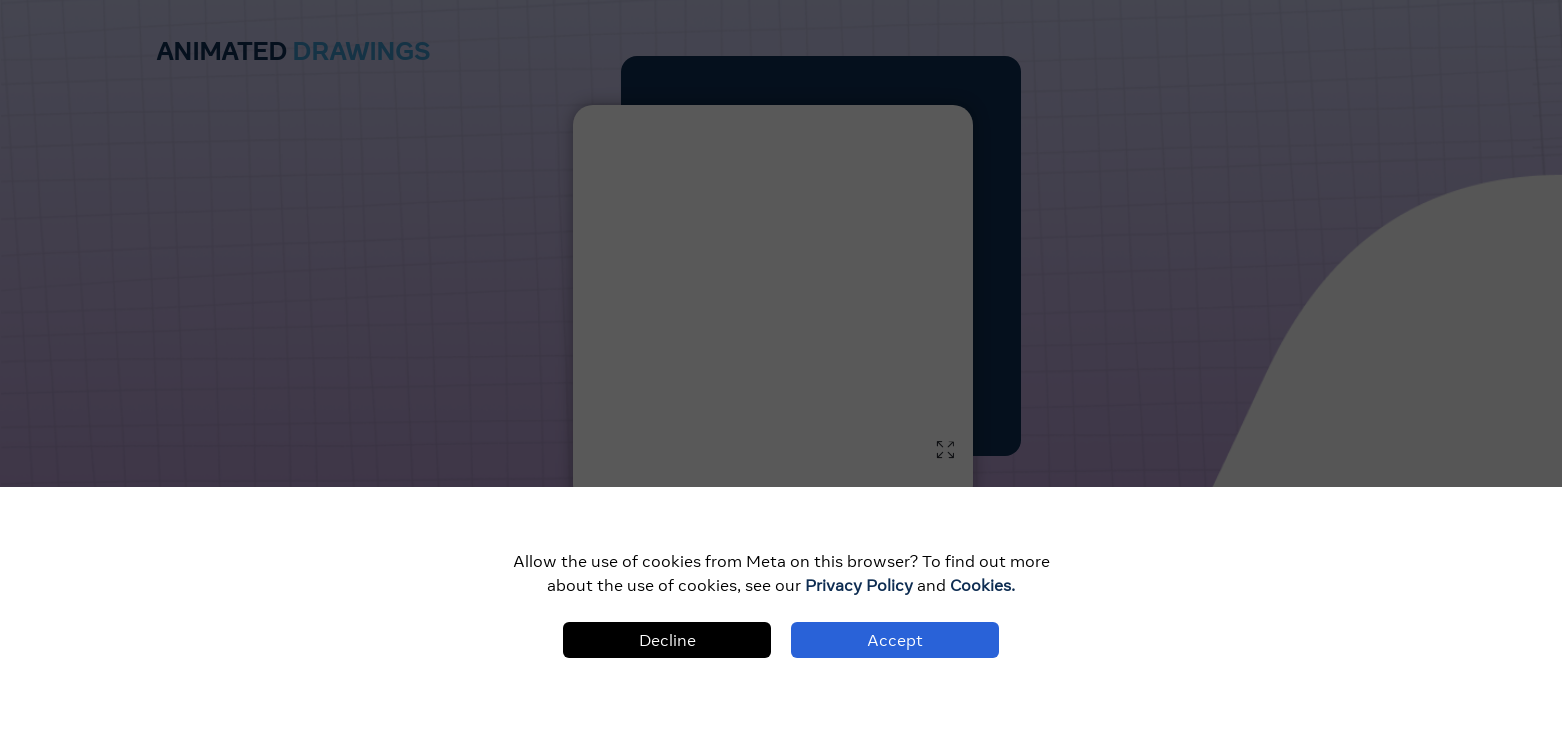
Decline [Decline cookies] (667, 640)
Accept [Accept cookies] (895, 640)
